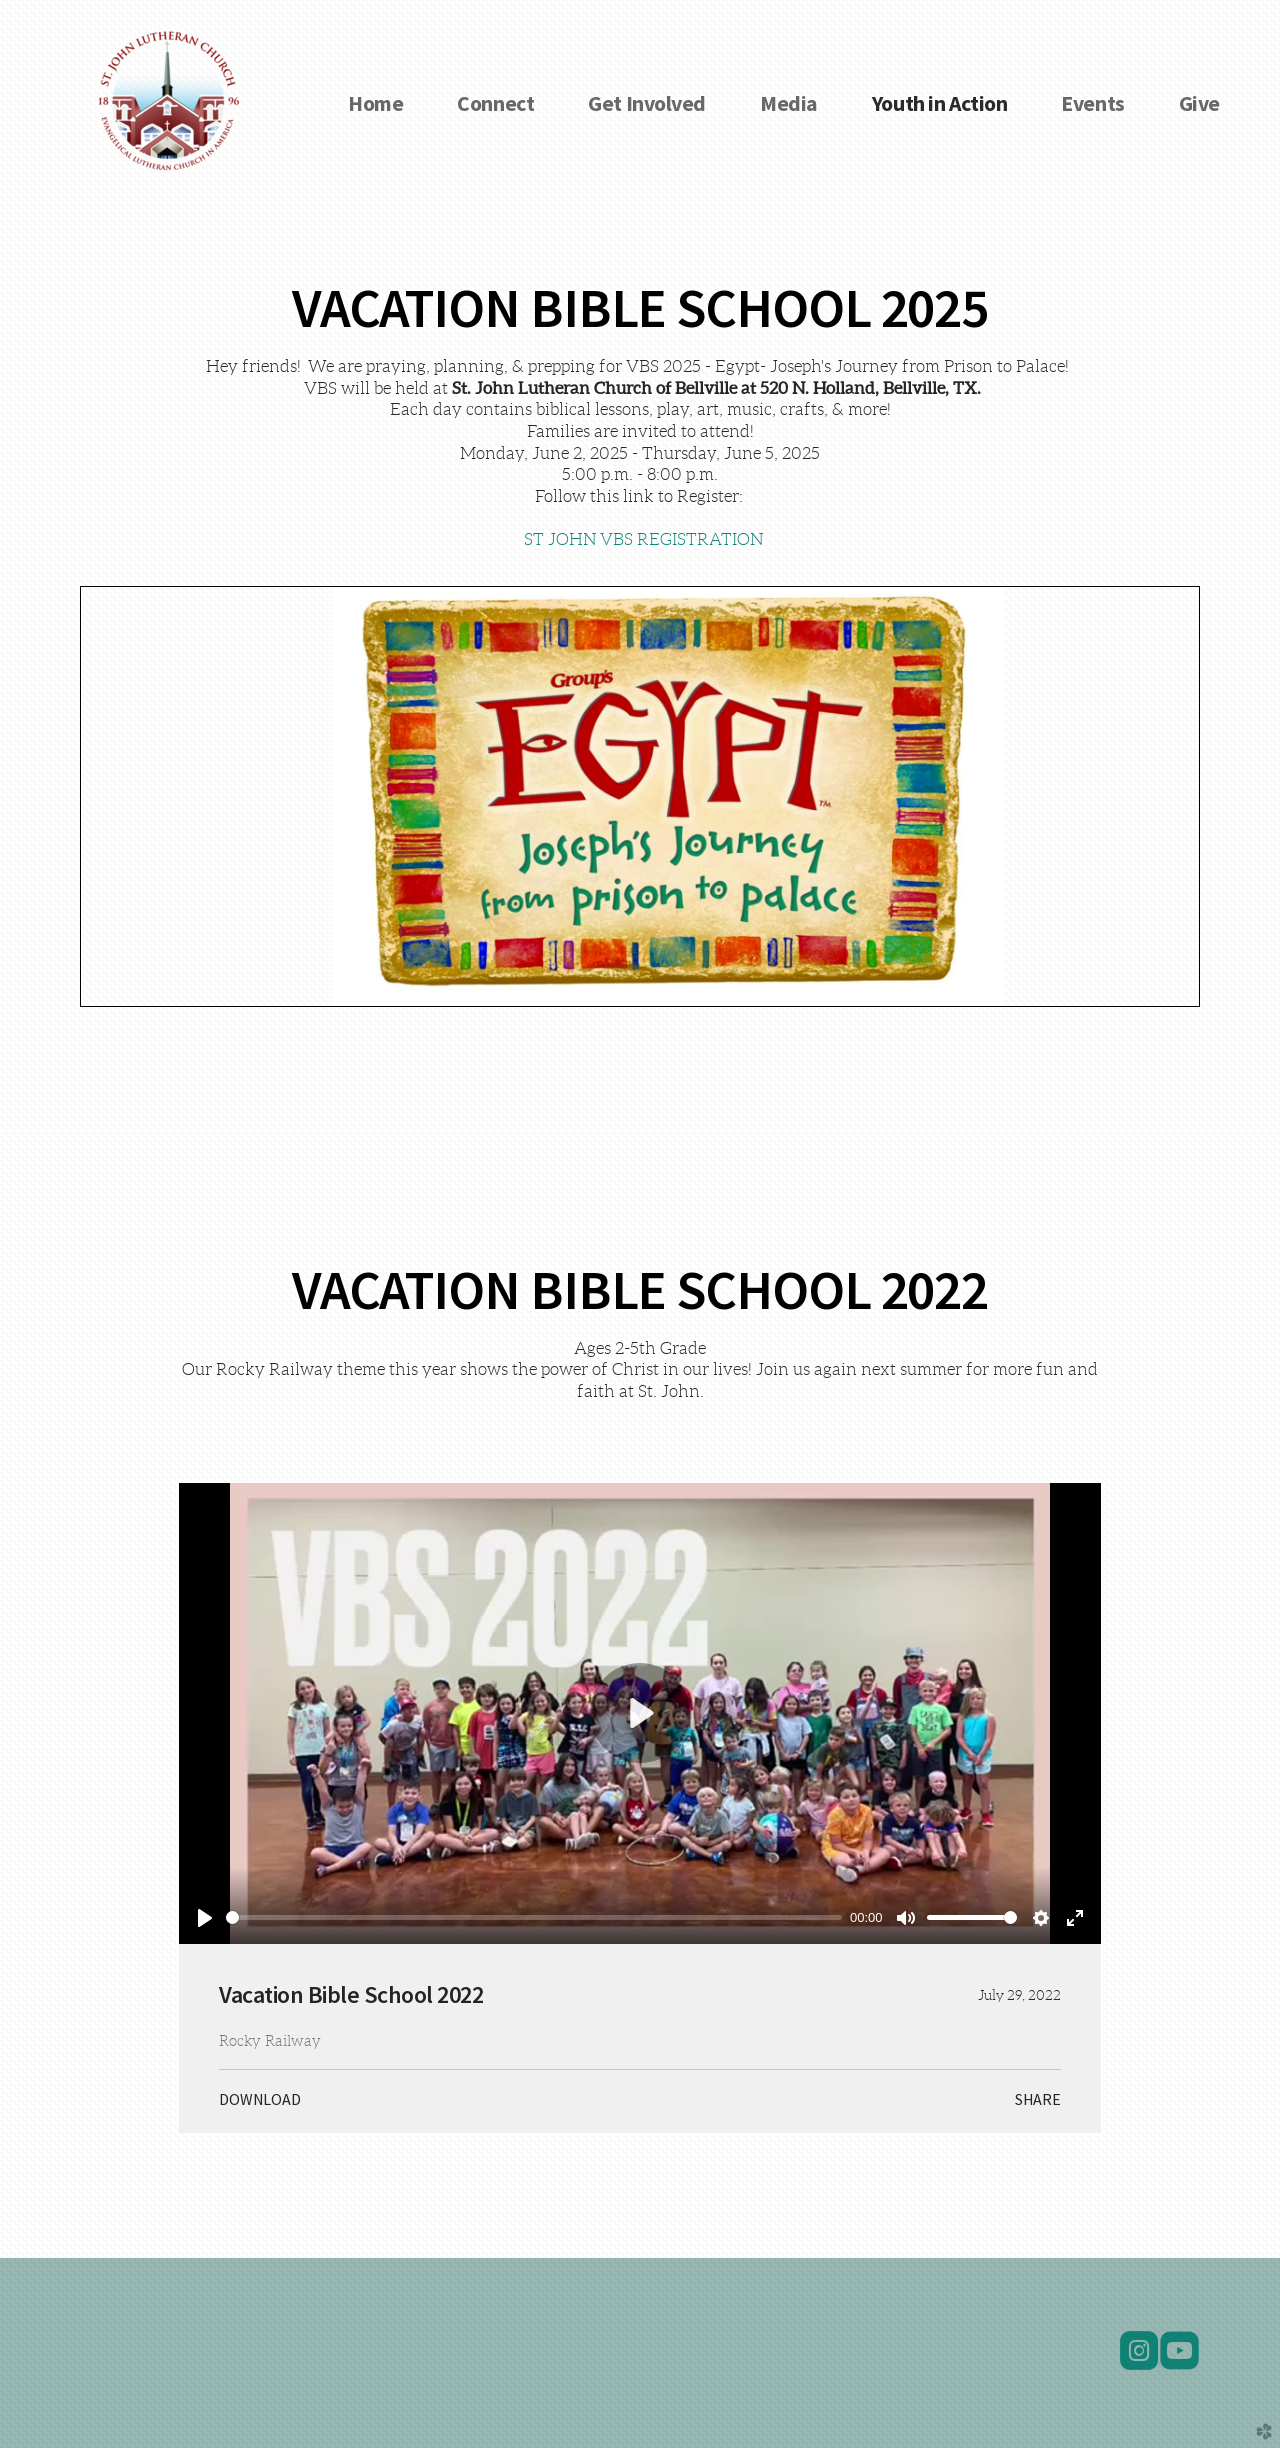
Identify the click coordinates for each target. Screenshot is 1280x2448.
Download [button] (260, 2099)
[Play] (205, 1918)
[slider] (534, 1917)
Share (1038, 2099)
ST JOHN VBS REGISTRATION (643, 539)
